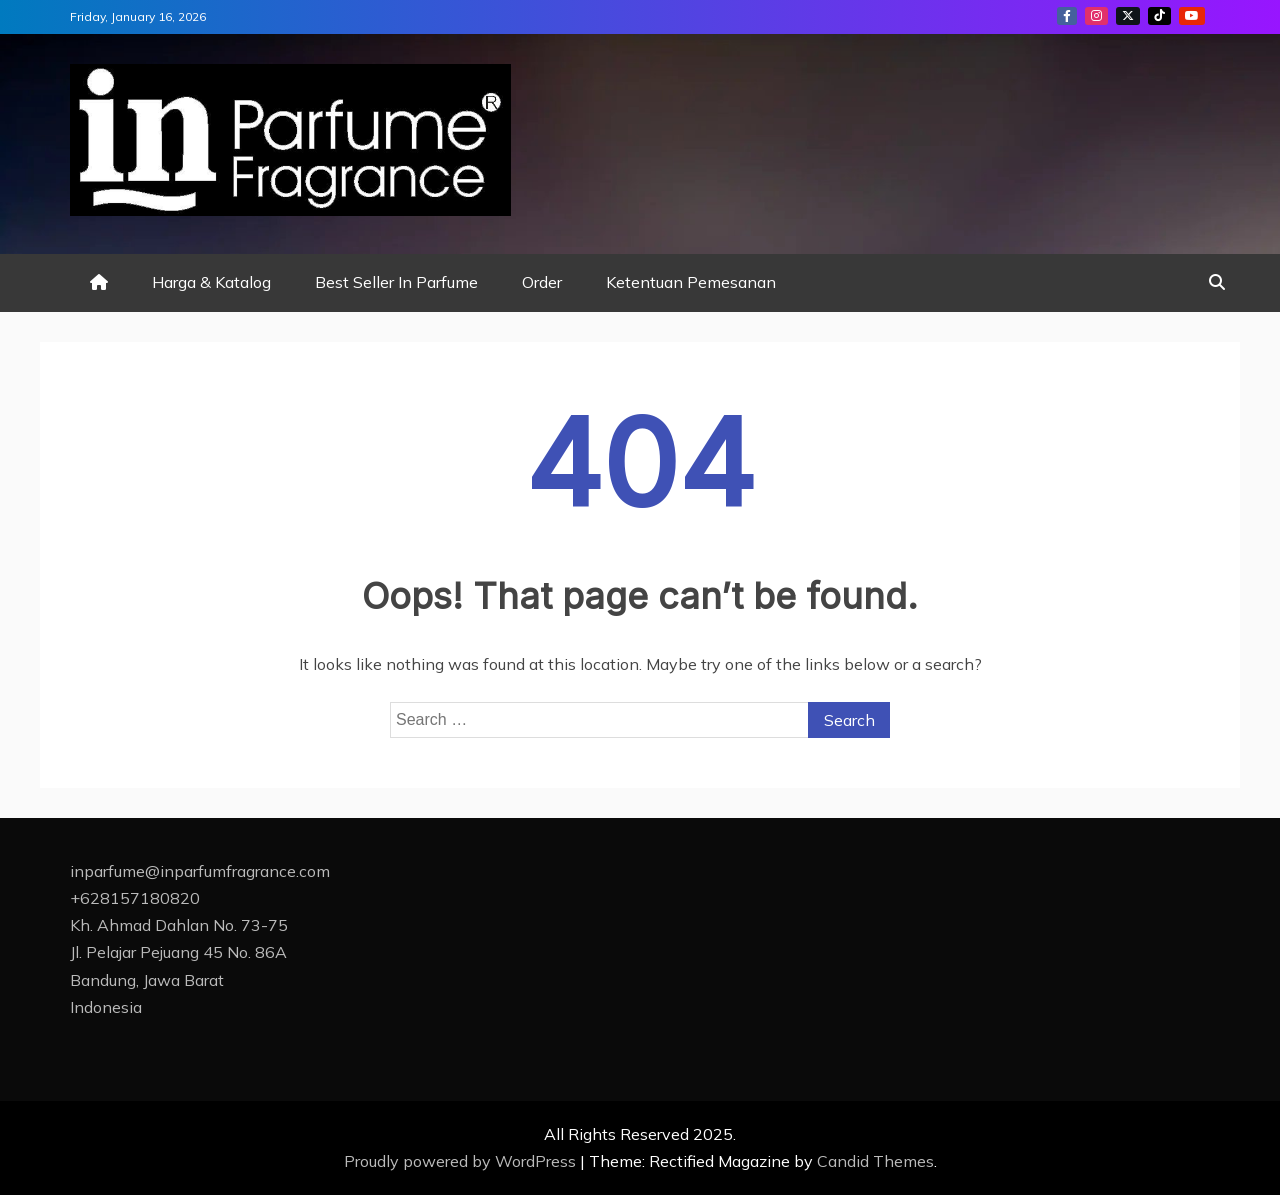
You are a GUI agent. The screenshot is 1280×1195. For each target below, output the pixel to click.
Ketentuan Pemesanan (691, 282)
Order (542, 282)
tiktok (1159, 16)
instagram (1096, 16)
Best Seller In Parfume (396, 282)
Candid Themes (875, 1161)
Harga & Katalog (211, 282)
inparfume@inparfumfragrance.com (200, 871)
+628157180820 (135, 898)
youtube (1192, 16)
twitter (1128, 16)
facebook (1067, 16)
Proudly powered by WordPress (462, 1161)
